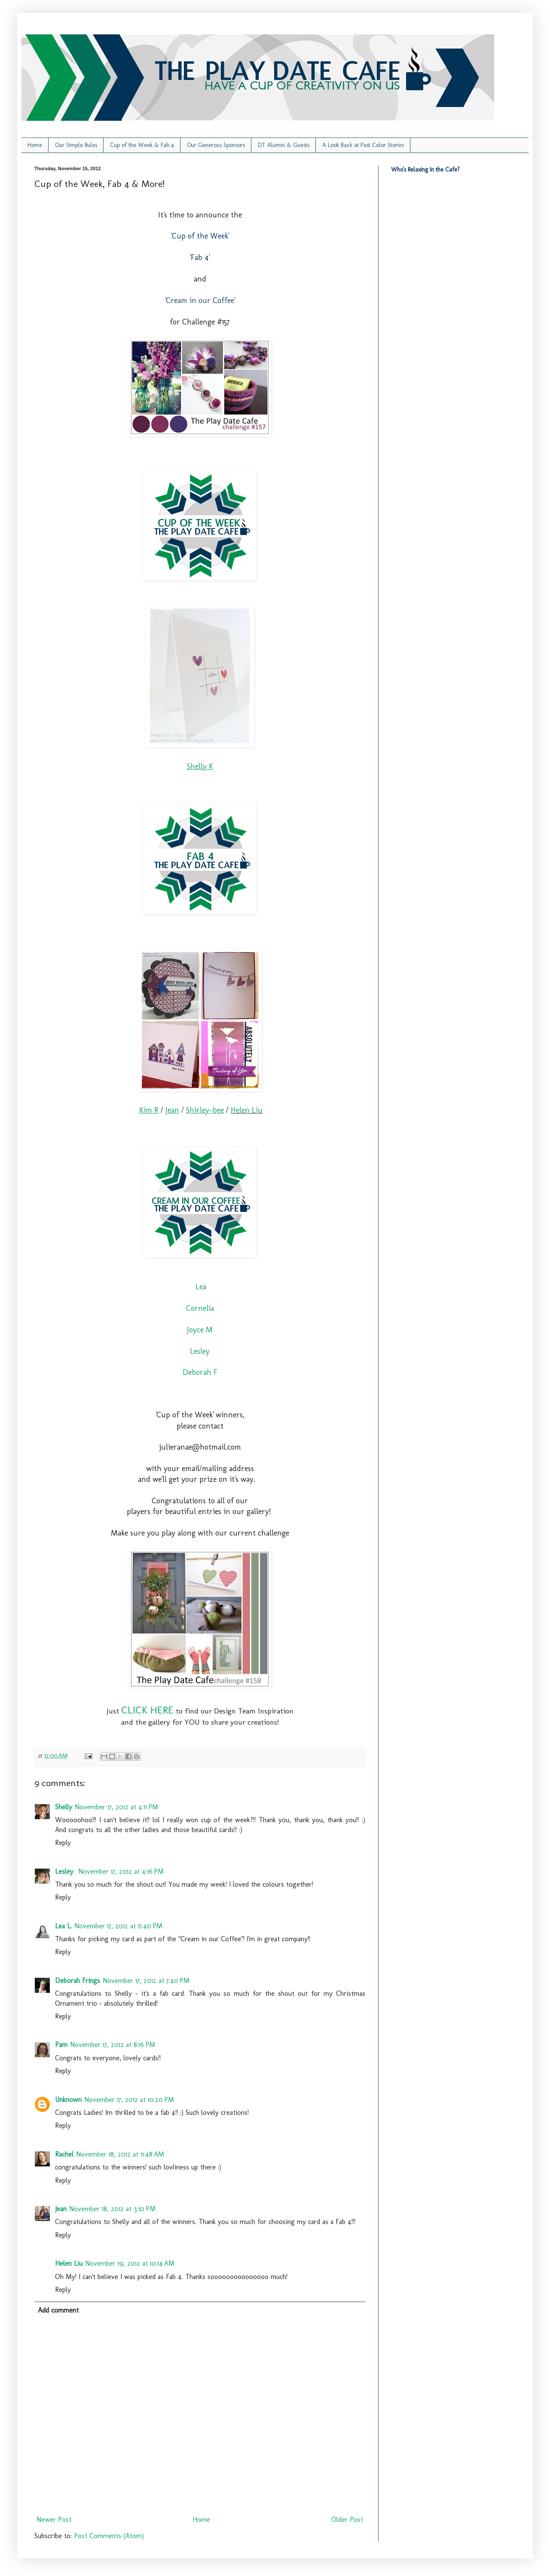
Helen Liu (247, 1110)
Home (35, 145)
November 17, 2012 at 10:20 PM (129, 2100)
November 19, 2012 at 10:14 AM (129, 2263)
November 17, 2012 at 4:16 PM (121, 1871)
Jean (61, 2209)
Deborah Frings (77, 1980)
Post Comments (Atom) (109, 2536)
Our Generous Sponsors (216, 145)
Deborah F (200, 1372)
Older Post (347, 2519)
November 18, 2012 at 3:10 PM (112, 2209)
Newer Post (54, 2519)
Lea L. (63, 1926)
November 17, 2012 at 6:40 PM (118, 1926)
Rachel (64, 2154)
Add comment (58, 2310)
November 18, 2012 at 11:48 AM (120, 2154)
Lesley (200, 1351)
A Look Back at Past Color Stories (363, 145)
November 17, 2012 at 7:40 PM (146, 1980)
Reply (63, 1843)
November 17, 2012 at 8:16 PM (112, 2045)
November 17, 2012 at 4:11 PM (116, 1807)
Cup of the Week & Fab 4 (142, 145)
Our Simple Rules (76, 145)
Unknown (68, 2100)
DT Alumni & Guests (283, 145)
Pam (61, 2045)
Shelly (63, 1807)
